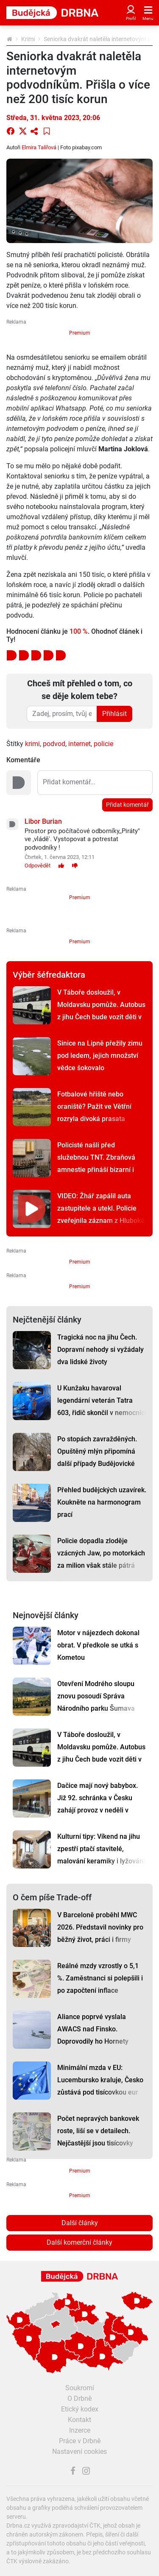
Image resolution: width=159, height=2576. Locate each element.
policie (103, 744)
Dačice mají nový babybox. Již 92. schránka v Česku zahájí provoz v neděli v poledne (97, 1804)
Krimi (28, 39)
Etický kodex (79, 2409)
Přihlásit (114, 714)
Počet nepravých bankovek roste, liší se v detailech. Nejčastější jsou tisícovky (98, 2131)
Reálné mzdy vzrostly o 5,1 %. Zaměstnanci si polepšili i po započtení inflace (100, 1978)
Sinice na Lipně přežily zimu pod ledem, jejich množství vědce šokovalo (99, 1055)
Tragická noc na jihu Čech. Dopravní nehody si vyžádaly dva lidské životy (100, 1349)
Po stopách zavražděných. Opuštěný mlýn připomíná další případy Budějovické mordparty (97, 1457)
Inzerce (79, 2430)
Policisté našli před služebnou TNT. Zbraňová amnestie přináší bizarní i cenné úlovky (96, 1163)
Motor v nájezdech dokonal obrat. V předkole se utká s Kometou (98, 1645)
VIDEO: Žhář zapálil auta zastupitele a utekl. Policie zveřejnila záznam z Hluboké (101, 1208)
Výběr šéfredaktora (49, 975)
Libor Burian (43, 821)
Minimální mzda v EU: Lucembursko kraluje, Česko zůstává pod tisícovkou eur (100, 2080)
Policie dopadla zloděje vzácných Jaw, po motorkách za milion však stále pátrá (101, 1553)
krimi (32, 744)
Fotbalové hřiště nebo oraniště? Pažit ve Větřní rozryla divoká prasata (94, 1106)
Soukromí (79, 2388)
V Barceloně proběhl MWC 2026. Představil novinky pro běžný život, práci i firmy (100, 1927)
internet (79, 744)
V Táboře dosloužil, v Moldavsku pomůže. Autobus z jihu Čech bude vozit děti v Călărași (101, 1010)
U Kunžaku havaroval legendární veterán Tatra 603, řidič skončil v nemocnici (101, 1400)
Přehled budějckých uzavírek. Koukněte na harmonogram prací (101, 1502)
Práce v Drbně (79, 2441)
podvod (54, 744)
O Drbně (79, 2398)
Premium (79, 333)
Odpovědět (37, 865)
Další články (79, 2223)
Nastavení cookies (79, 2451)
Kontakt (79, 2420)
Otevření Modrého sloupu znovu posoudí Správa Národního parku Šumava (96, 1696)
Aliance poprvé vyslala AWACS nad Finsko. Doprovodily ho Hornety (92, 2029)
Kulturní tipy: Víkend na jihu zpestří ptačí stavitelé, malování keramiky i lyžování (101, 1848)
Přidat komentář (127, 804)
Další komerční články (79, 2242)
